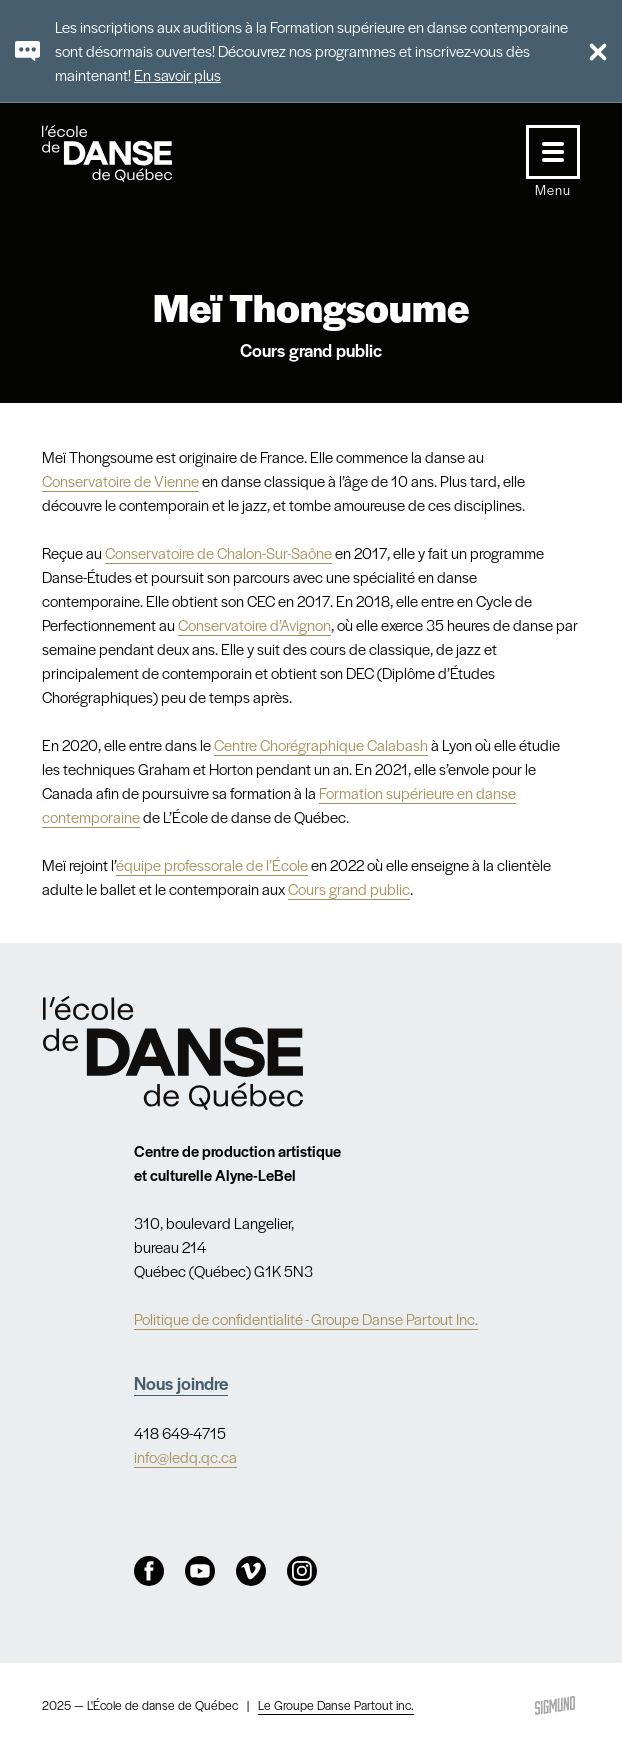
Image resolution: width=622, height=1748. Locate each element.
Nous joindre (181, 1382)
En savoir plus (177, 74)
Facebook (149, 1571)
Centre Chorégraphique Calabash (321, 744)
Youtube (200, 1571)
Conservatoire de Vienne (120, 480)
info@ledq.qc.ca (185, 1456)
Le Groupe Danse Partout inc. (336, 1705)
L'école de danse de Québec (126, 153)
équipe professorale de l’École (212, 864)
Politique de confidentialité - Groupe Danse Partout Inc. (306, 1318)
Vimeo (251, 1571)
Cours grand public (349, 888)
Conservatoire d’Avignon (254, 624)
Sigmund (555, 1705)
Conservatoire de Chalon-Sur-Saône (218, 552)
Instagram (302, 1571)
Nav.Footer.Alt (173, 1053)
